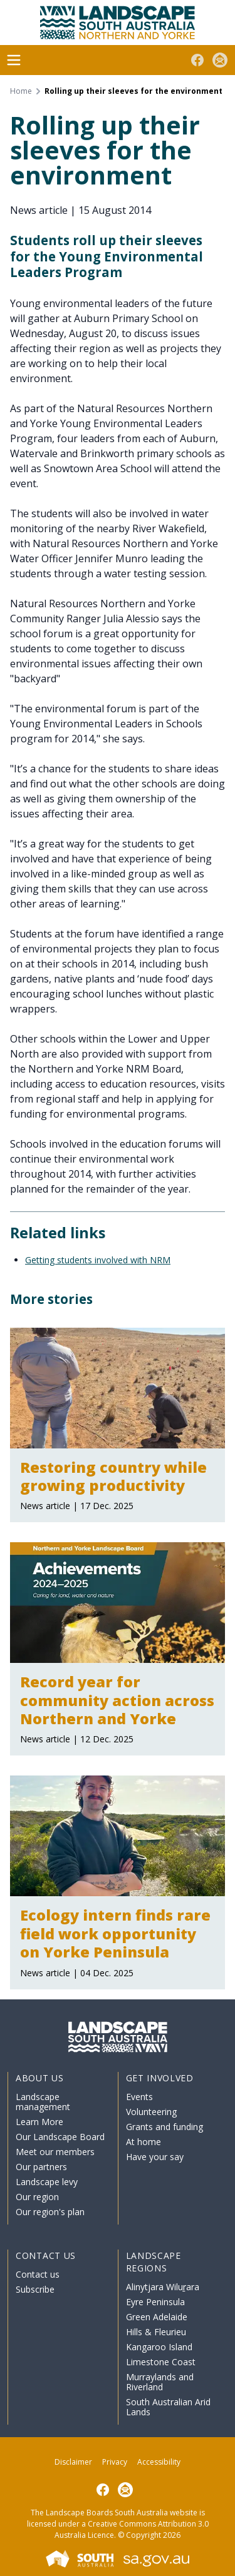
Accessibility (158, 2462)
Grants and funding (164, 2127)
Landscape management (43, 2102)
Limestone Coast (161, 2362)
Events (139, 2097)
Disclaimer (73, 2462)
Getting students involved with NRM (97, 1260)
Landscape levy (47, 2182)
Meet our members (55, 2152)
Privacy (114, 2462)
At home (143, 2142)
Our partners (41, 2167)
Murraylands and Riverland (160, 2382)
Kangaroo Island (159, 2347)
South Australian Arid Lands (168, 2407)
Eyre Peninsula (155, 2302)
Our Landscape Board (60, 2137)
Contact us (38, 2274)
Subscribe (35, 2289)
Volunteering (151, 2112)
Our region (37, 2197)
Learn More (39, 2122)
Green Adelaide (156, 2317)
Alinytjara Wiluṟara (163, 2287)
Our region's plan (50, 2212)
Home (21, 91)
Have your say (155, 2157)
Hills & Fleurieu (156, 2332)
